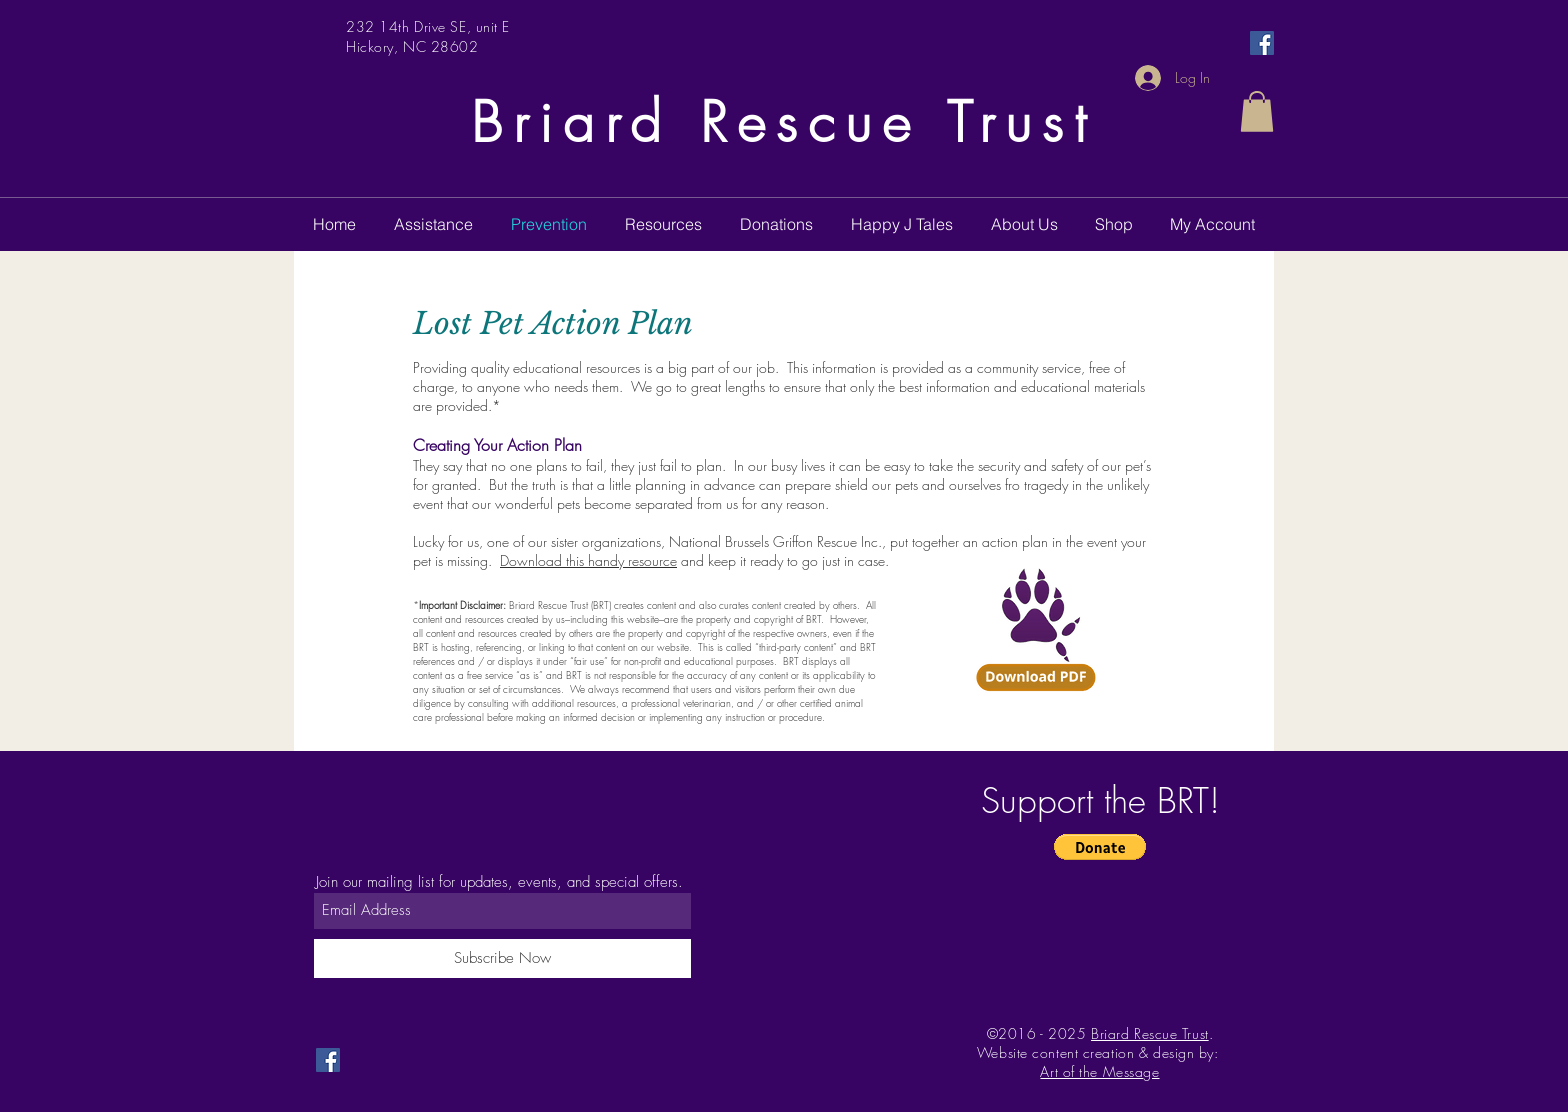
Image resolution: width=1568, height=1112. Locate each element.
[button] (1257, 111)
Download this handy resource (588, 560)
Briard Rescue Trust (784, 122)
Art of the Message (1099, 1071)
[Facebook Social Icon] (1262, 43)
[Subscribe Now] (502, 958)
